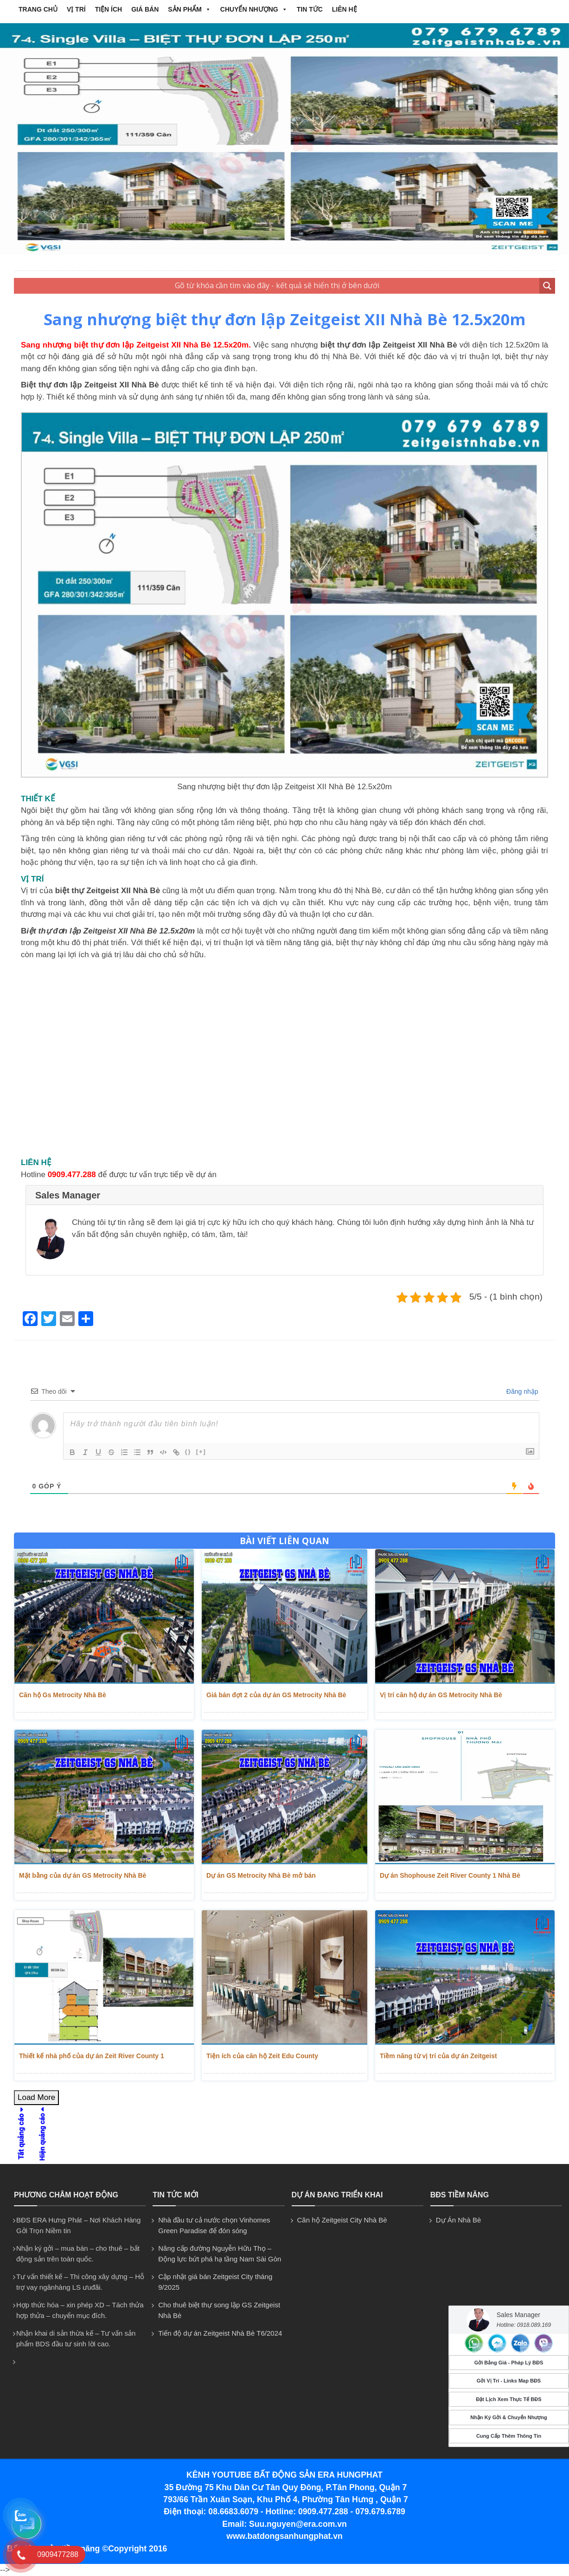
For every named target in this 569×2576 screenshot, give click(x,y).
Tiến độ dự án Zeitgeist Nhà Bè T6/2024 (220, 2333)
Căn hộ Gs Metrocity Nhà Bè (62, 1695)
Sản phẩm (189, 9)
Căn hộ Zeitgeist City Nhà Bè (342, 2220)
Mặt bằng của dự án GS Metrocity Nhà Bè (82, 1875)
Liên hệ (344, 9)
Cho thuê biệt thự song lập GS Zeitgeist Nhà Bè (219, 2310)
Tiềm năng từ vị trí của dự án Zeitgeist (438, 2056)
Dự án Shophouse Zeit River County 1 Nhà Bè (450, 1875)
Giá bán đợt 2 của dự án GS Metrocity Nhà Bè (276, 1695)
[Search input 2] (277, 285)
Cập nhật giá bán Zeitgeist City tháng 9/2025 (215, 2282)
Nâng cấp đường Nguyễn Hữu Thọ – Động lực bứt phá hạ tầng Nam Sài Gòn (219, 2253)
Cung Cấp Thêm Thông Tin (508, 2436)
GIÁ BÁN (145, 9)
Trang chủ (38, 9)
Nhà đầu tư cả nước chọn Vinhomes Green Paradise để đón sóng (214, 2225)
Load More (36, 2097)
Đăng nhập (521, 1391)
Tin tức (310, 9)
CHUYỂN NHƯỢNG (254, 9)
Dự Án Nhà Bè (458, 2220)
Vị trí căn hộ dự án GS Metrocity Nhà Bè (441, 1695)
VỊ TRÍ (76, 9)
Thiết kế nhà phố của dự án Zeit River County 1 (91, 2056)
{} (188, 1451)
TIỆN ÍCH (108, 9)
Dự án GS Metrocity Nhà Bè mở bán (261, 1875)
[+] (201, 1451)
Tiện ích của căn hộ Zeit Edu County (262, 2056)
